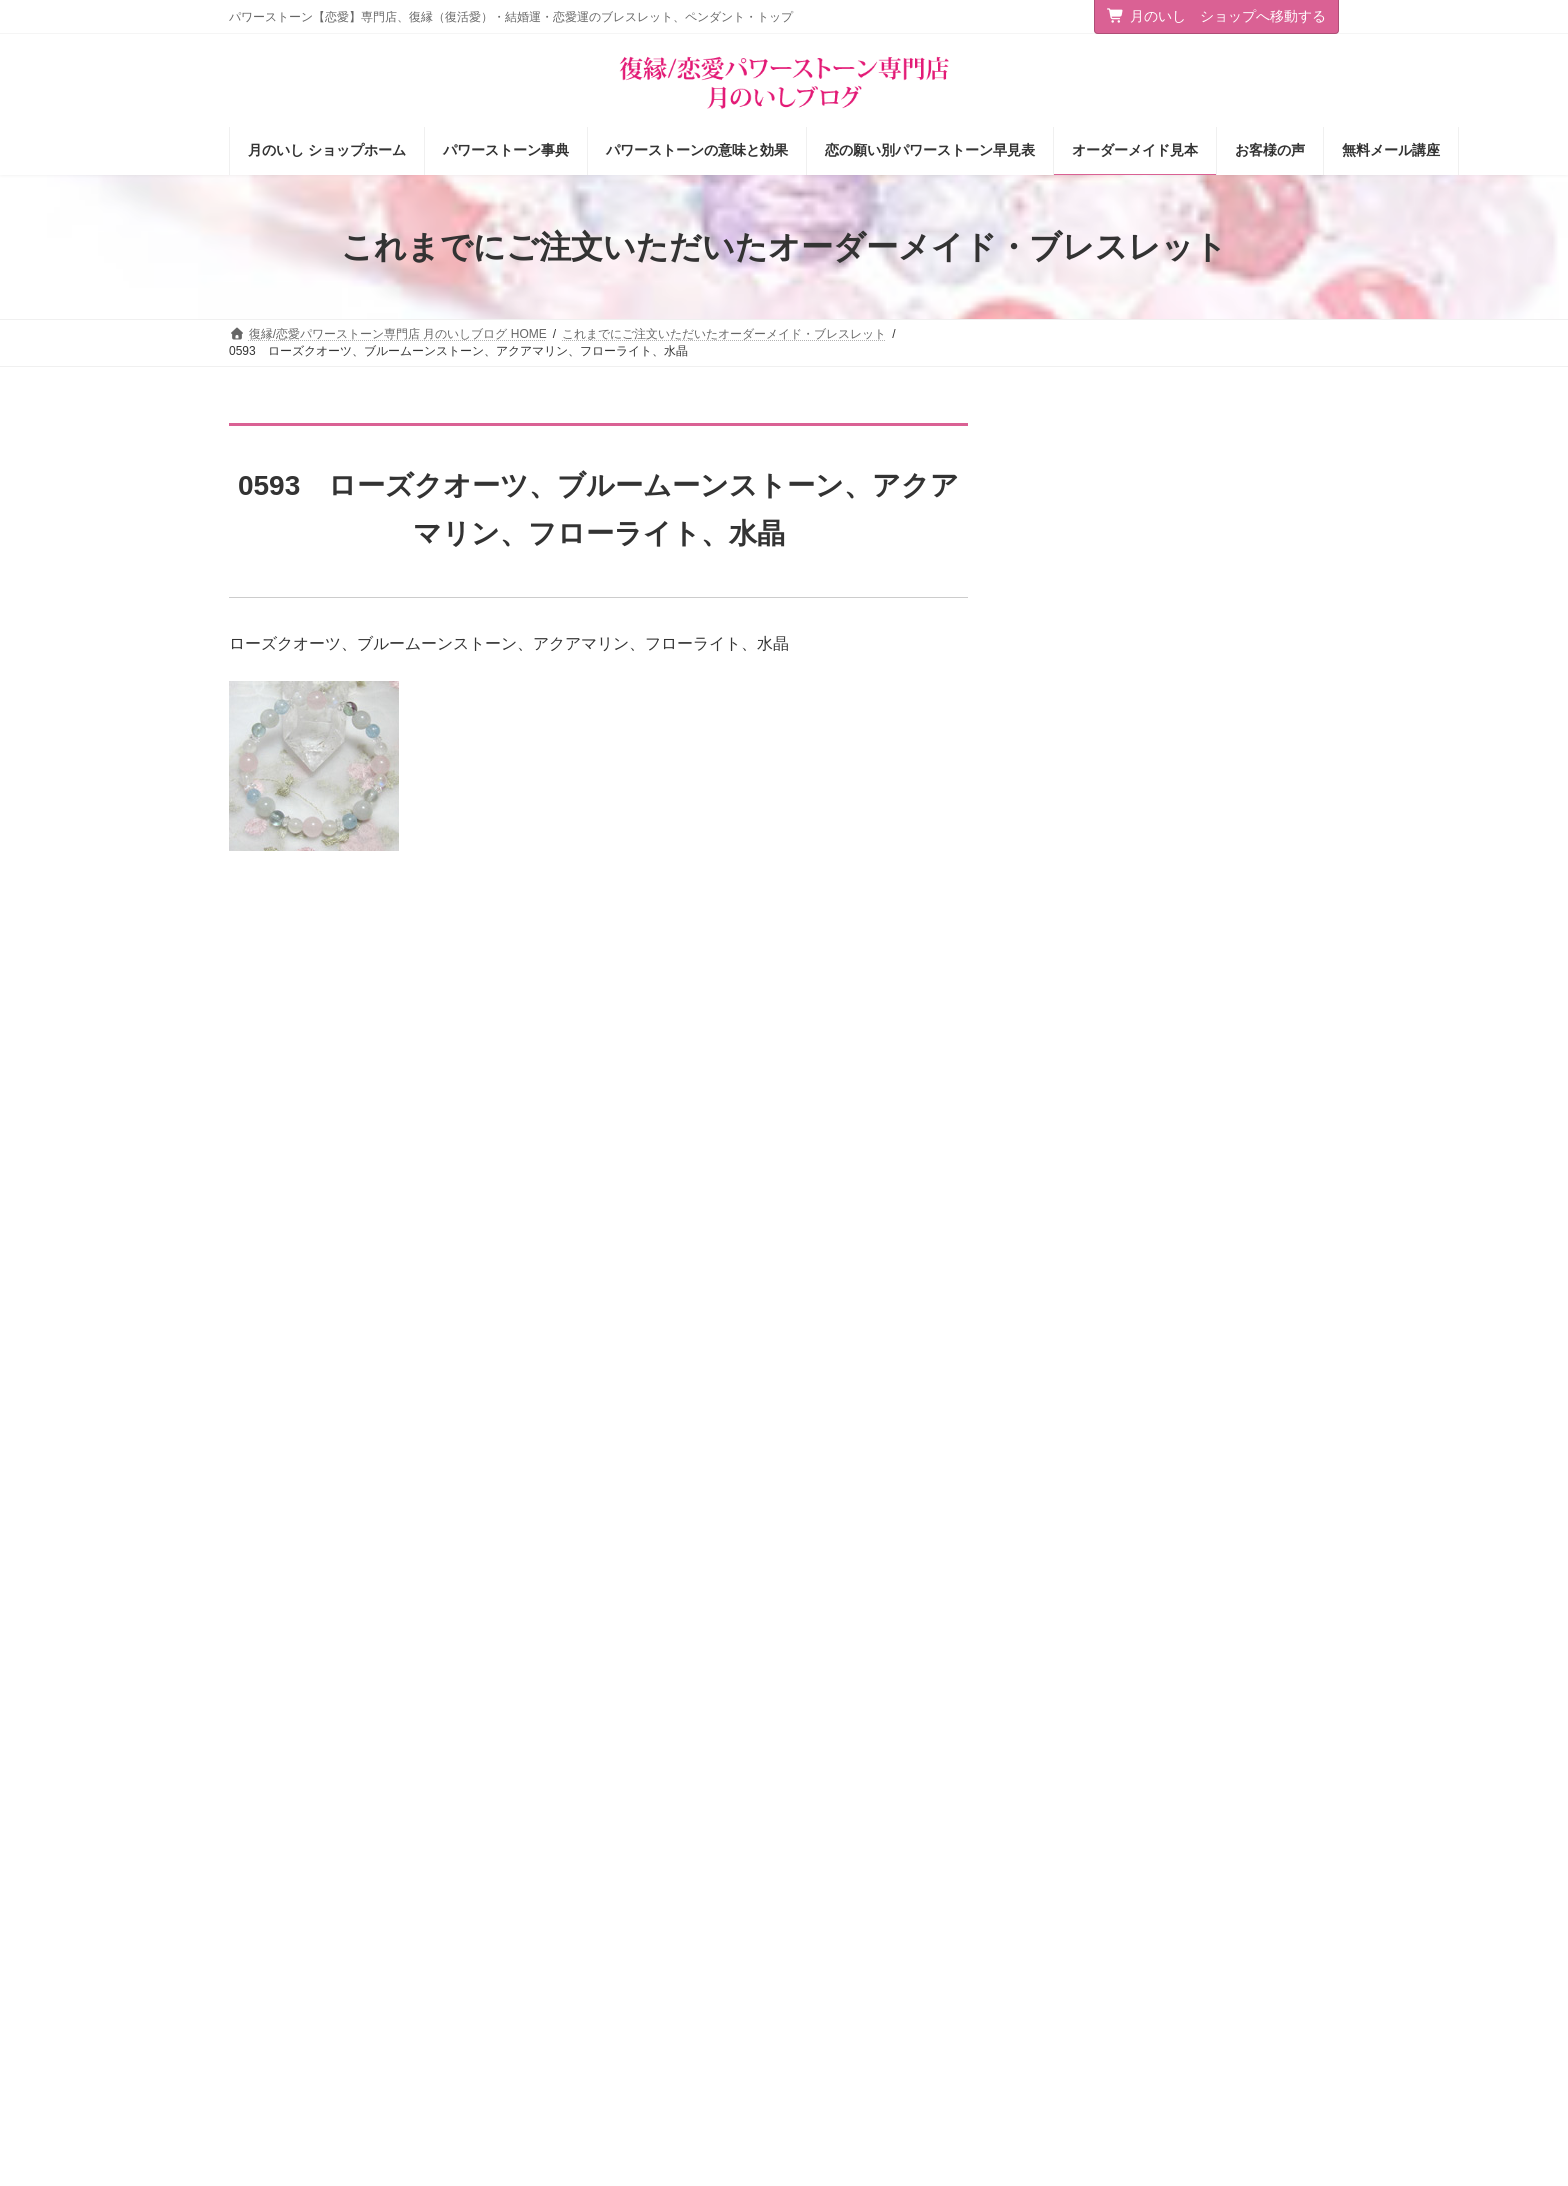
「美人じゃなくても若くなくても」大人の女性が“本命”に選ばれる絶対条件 (1230, 1191)
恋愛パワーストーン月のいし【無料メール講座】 (646, 2038)
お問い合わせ (284, 1759)
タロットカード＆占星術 (592, 1909)
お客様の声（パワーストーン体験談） (913, 1979)
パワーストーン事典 (865, 1874)
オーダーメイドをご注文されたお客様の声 (925, 2013)
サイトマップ (393, 1759)
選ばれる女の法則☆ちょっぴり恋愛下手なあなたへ (646, 2090)
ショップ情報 (562, 1874)
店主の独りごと (568, 1944)
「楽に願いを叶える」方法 (1212, 608)
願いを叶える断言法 (1191, 721)
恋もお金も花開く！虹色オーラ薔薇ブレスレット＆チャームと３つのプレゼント (1233, 513)
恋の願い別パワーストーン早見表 (901, 1944)
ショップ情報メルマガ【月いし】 (901, 2048)
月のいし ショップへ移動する (1217, 16)
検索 (1297, 1932)
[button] (1212, 1855)
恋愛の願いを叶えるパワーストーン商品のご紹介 (646, 1987)
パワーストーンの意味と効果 (889, 1909)
